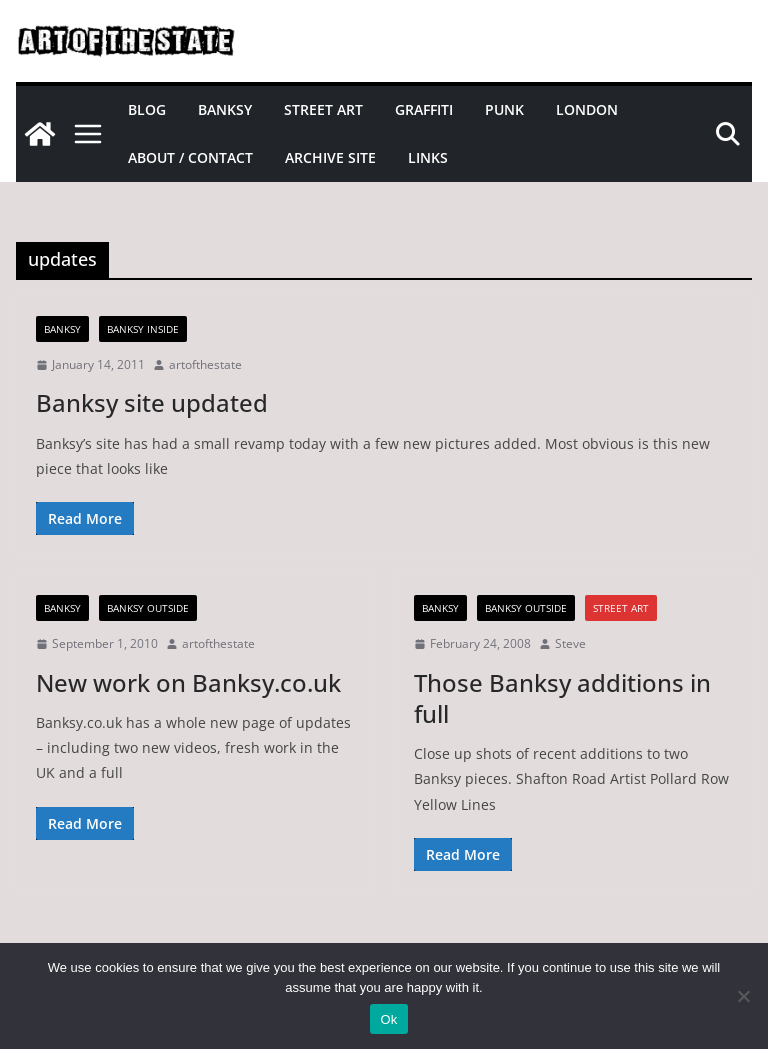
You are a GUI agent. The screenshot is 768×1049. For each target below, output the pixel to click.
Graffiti (424, 109)
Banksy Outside (148, 608)
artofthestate (205, 364)
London (587, 109)
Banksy (225, 109)
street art (621, 608)
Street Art (323, 109)
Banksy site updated (152, 402)
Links (428, 157)
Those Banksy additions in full (562, 698)
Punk (504, 109)
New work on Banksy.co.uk (188, 682)
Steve (570, 643)
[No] (743, 996)
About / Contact (190, 157)
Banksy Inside (143, 329)
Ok (388, 1019)
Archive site (330, 157)
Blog (147, 109)
